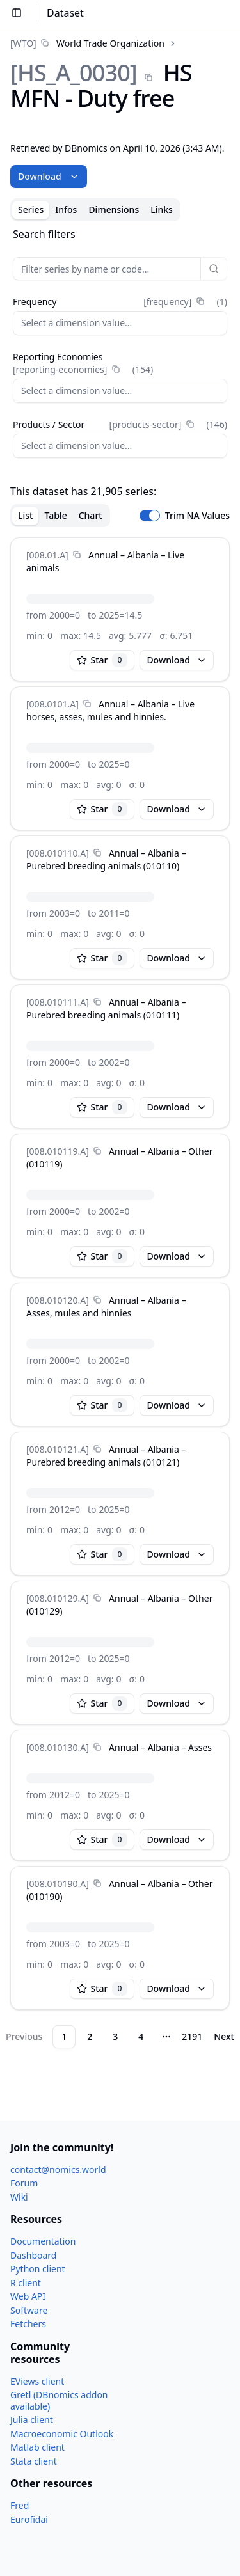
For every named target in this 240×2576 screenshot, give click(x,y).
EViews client (37, 2381)
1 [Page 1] (64, 2036)
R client (25, 2283)
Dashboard (33, 2255)
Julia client (31, 2420)
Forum (24, 2183)
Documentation (43, 2241)
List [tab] (25, 515)
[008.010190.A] (57, 1883)
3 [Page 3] (115, 2036)
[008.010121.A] (57, 1449)
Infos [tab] (66, 209)
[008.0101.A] (52, 704)
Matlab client (37, 2447)
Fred (19, 2505)
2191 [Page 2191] (192, 2036)
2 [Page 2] (89, 2036)
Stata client (33, 2461)
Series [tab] (31, 209)
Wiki (19, 2197)
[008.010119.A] (57, 1151)
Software (28, 2310)
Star (102, 660)
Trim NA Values (197, 515)
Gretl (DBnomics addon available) (59, 2400)
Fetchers (28, 2324)
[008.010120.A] (57, 1300)
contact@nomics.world (58, 2169)
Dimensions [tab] (113, 209)
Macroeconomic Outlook (61, 2434)
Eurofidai (29, 2519)
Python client (37, 2269)
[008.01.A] (47, 555)
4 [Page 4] (140, 2036)
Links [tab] (161, 209)
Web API (27, 2296)
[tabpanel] (120, 1137)
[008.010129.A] (57, 1598)
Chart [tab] (90, 515)
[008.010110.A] (57, 853)
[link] (87, 43)
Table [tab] (55, 515)
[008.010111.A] (57, 1002)
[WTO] (23, 43)
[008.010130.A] (57, 1747)
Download (48, 176)
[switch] (150, 515)
